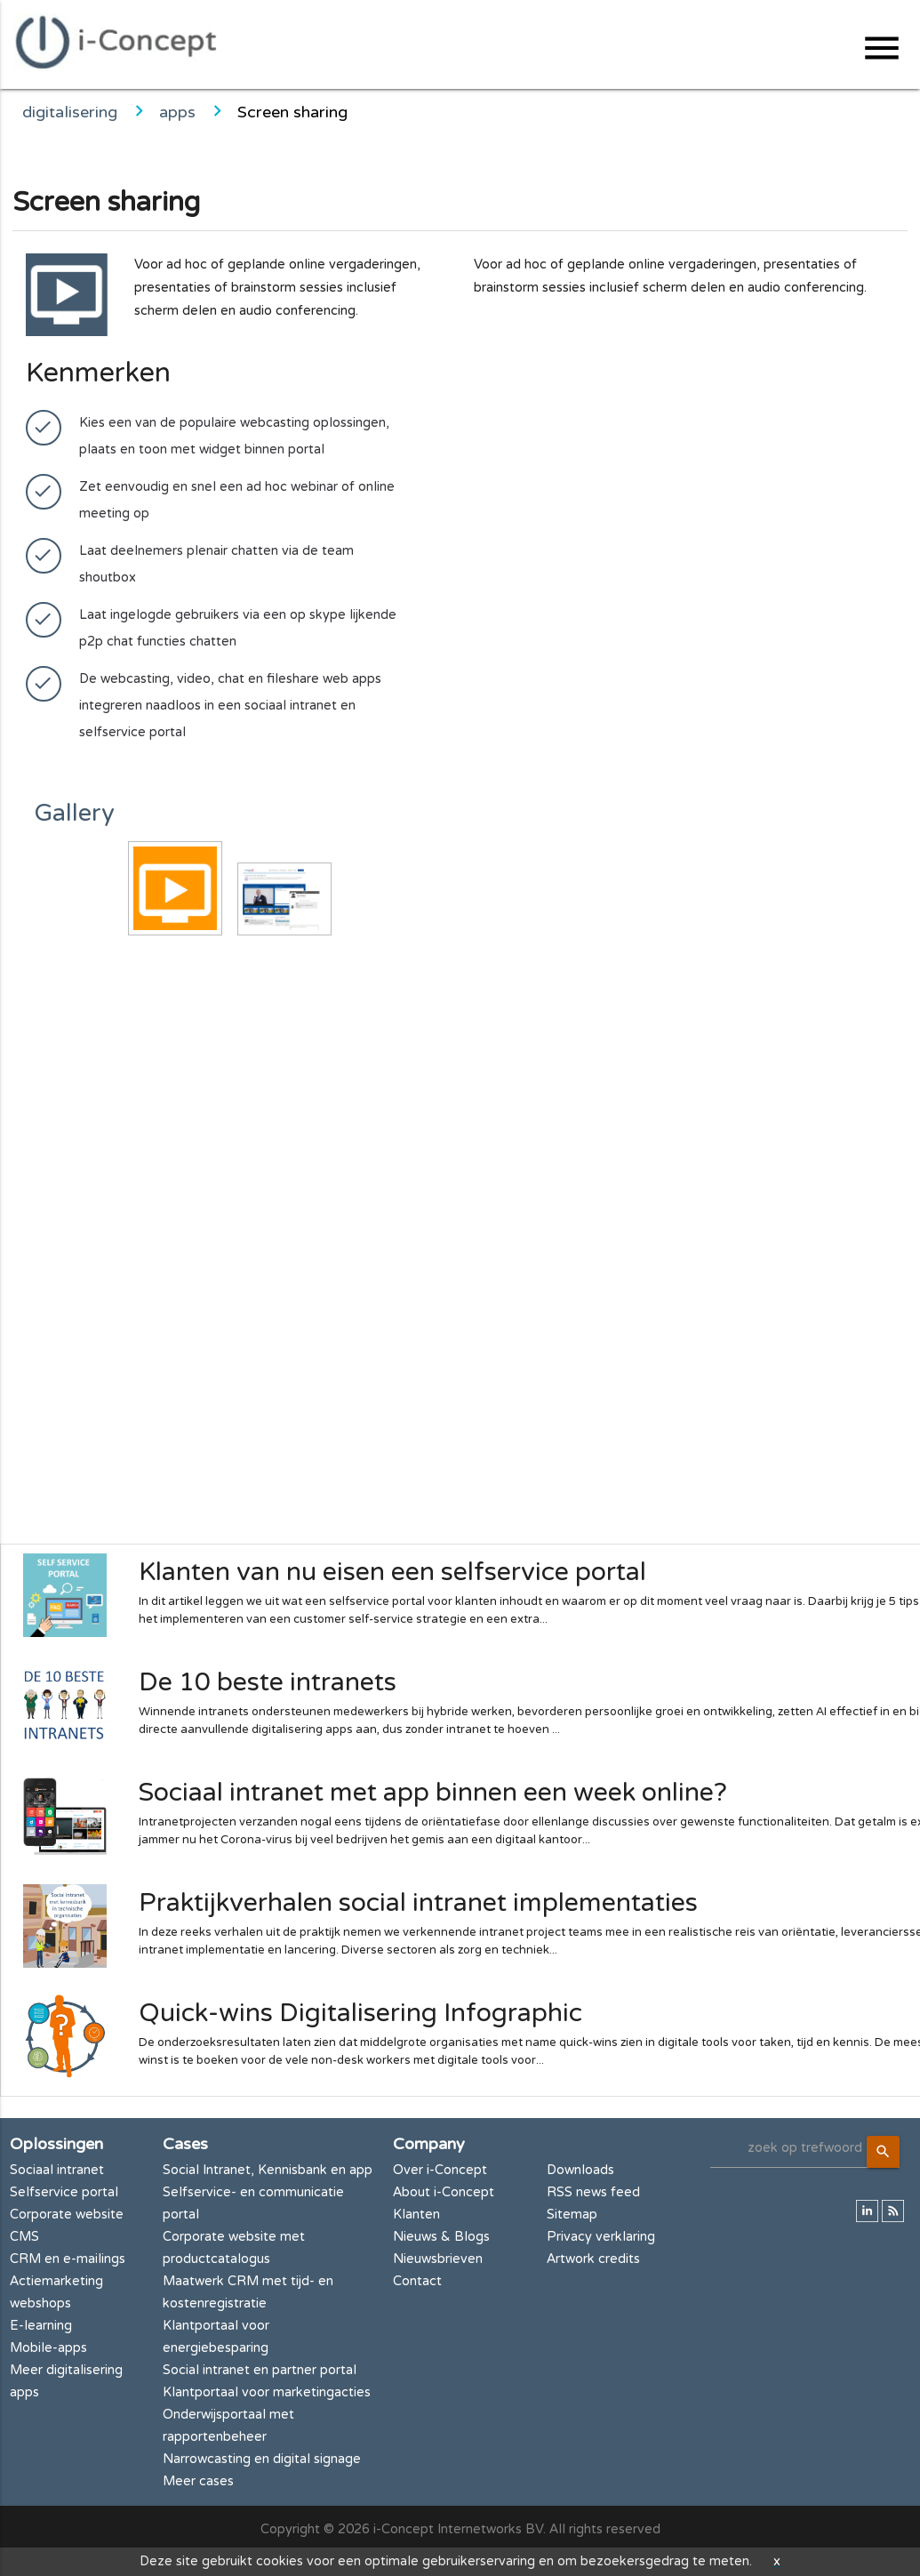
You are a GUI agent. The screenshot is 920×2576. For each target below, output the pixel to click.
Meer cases (198, 2481)
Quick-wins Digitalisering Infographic (360, 2013)
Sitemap (572, 2214)
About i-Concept (443, 2192)
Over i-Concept (440, 2170)
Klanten (416, 2214)
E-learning (41, 2325)
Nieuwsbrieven (438, 2259)
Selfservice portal (64, 2192)
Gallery (74, 813)
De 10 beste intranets (267, 1682)
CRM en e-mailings (67, 2259)
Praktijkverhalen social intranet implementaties (418, 1903)
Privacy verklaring (601, 2236)
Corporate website (67, 2214)
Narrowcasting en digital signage (262, 2459)
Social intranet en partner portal (259, 2370)
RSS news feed (593, 2192)
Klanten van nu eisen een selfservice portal (392, 1572)
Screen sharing (292, 112)
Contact (417, 2281)
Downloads (580, 2170)
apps (177, 112)
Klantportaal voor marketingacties (267, 2392)
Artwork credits (593, 2259)
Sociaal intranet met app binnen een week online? (433, 1793)
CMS (24, 2236)
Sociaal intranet (57, 2170)
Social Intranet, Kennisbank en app (267, 2170)
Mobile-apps (48, 2347)
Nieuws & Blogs (441, 2236)
